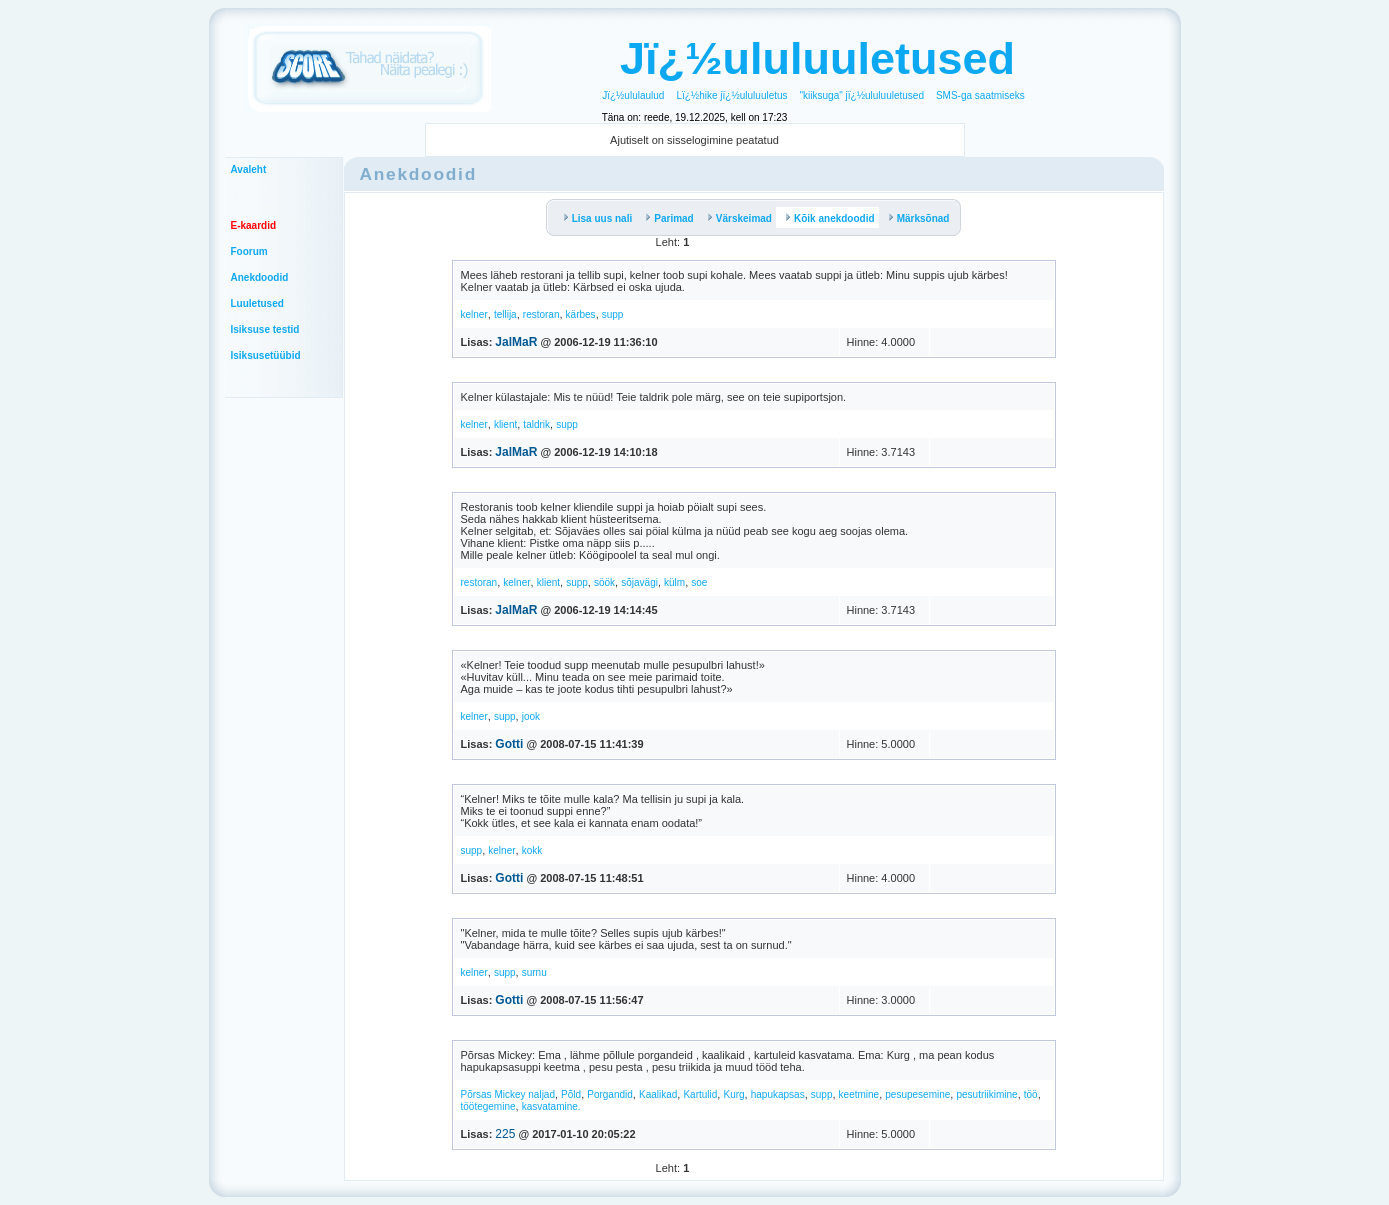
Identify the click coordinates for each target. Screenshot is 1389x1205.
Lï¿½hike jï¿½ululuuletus (731, 95)
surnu (534, 972)
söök (604, 582)
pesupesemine (917, 1094)
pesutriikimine (986, 1094)
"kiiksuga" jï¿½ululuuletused (862, 95)
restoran (541, 314)
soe (699, 582)
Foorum (249, 251)
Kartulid (700, 1094)
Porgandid (610, 1094)
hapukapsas (778, 1094)
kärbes (581, 314)
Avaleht (249, 169)
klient (505, 424)
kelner (474, 314)
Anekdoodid (260, 277)
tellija (505, 314)
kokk (532, 850)
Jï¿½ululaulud (633, 95)
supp (613, 314)
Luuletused (257, 303)
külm (674, 582)
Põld (571, 1094)
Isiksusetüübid (266, 355)
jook (531, 716)
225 (505, 1134)
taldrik (536, 424)
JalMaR (516, 342)
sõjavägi (639, 582)
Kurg (733, 1094)
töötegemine (488, 1106)
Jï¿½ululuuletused (817, 58)
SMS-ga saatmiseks (980, 95)
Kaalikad (658, 1094)
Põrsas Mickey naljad (508, 1094)
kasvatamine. (551, 1106)
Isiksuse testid (265, 329)
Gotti (509, 744)
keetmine (859, 1094)
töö (1031, 1094)
